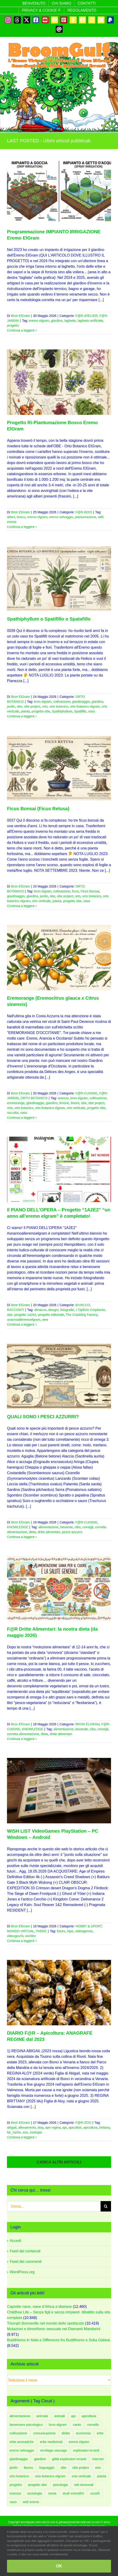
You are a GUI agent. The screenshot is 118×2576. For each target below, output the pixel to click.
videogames (84, 1931)
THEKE (41, 1931)
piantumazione (85, 517)
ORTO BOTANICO (33, 1098)
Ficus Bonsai (90, 891)
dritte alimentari (49, 1532)
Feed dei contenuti (25, 2251)
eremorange (16, 1103)
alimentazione (48, 1527)
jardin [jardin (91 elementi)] (14, 2467)
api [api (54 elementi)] (73, 2416)
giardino (57, 320)
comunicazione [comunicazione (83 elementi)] (44, 2433)
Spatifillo (80, 711)
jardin (11, 706)
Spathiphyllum (62, 711)
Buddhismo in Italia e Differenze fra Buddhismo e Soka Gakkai (58, 2340)
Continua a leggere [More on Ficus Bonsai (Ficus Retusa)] (20, 906)
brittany (104, 2127)
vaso (91, 711)
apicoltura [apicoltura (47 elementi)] (89, 2416)
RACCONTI (15, 1310)
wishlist (30, 1936)
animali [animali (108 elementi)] (59, 2416)
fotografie (67, 1310)
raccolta (12, 1113)
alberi (11, 517)
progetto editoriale (51, 1315)
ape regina (53, 2127)
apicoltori (74, 2127)
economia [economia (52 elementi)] (83, 2433)
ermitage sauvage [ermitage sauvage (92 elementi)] (53, 2450)
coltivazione (61, 701)
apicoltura (90, 2127)
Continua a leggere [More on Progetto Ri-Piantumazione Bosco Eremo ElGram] (20, 527)
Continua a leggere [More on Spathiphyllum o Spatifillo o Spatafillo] (20, 716)
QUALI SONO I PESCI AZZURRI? (43, 1416)
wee (45, 1319)
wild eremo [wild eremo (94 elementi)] (31, 2502)
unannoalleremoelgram (23, 1319)
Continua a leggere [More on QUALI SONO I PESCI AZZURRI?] (20, 1537)
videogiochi (15, 1936)
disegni (53, 1310)
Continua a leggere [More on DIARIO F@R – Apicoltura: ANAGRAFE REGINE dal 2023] (20, 2137)
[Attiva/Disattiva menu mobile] (108, 71)
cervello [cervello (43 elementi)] (93, 2424)
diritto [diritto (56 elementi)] (66, 2433)
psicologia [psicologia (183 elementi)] (60, 2485)
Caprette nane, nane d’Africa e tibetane (39, 2307)
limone (64, 1103)
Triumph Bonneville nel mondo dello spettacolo (45, 2323)
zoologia (36, 2132)
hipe (70, 1931)
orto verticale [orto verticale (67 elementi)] (81, 2476)
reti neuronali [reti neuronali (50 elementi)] (83, 2485)
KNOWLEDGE (17, 1527)
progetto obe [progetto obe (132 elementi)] (37, 2485)
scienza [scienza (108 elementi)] (15, 2493)
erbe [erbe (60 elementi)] (100, 2433)
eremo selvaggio (61, 517)
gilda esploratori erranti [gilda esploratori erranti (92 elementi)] (69, 2459)
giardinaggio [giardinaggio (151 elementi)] (19, 2459)
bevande (66, 1527)
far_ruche (14, 2132)
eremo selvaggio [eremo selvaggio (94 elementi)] (22, 2450)
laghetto (70, 320)
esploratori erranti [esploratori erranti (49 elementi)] (86, 2450)
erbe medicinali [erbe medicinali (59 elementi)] (51, 2442)
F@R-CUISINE (86, 1093)
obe (19, 706)
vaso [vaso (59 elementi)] (13, 2502)
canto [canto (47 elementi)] (77, 2424)
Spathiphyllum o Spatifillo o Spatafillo (49, 618)
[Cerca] (106, 2206)
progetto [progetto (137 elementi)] (16, 2485)
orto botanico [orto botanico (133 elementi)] (19, 2476)
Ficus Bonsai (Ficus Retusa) (38, 808)
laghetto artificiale (90, 320)
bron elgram (42, 701)
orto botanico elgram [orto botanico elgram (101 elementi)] (50, 2476)
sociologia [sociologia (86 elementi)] (34, 2493)
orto (44, 706)
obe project (32, 706)
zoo (25, 2132)
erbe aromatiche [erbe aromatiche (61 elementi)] (22, 2442)
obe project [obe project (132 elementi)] (80, 2467)
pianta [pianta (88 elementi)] (101, 2476)
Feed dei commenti (25, 2262)
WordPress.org (22, 2272)
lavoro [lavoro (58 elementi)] (28, 2467)
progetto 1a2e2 (25, 1315)
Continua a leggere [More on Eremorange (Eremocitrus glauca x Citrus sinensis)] (20, 1117)
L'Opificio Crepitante (90, 1310)
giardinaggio (81, 701)
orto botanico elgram (85, 706)
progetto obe (41, 711)
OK (59, 2566)
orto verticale (41, 901)
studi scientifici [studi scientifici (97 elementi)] (73, 2493)
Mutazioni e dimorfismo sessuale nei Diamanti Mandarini (53, 2329)
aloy (41, 2127)
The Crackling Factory (82, 1315)
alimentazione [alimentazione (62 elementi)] (20, 2416)
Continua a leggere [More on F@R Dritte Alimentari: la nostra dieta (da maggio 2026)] (20, 1739)
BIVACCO (82, 1305)
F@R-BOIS (83, 512)
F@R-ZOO (83, 2122)
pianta (25, 711)
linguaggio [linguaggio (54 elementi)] (46, 2467)
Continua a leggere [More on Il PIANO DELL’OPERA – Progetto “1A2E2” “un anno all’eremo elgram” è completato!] (20, 1324)
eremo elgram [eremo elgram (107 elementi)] (79, 2442)
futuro (61, 1931)
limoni (75, 1103)
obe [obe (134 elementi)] (63, 2467)
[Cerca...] (54, 2206)
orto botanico (58, 706)
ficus (75, 891)
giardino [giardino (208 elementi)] (40, 2459)
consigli (87, 1527)
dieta (32, 1532)
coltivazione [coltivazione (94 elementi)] (18, 2433)
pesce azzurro (72, 1532)
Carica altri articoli (59, 2162)
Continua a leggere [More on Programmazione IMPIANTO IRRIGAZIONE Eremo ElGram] (20, 330)
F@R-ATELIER (86, 316)
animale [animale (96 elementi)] (42, 2416)
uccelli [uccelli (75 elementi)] (95, 2493)
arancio (63, 1098)
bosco (21, 517)
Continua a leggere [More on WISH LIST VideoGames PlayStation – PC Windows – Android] (20, 1941)
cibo (78, 1527)
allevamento (27, 2127)
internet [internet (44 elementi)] (97, 2459)
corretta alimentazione (23, 1734)
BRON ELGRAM (87, 1724)
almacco (40, 1310)
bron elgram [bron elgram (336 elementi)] (58, 2424)
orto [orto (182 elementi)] (98, 2467)
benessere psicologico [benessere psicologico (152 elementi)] (26, 2424)
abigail (11, 2127)
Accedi (15, 2241)
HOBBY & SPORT (88, 1926)
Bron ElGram (20, 316)
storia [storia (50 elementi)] (52, 2493)
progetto (13, 325)
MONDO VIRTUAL (20, 1931)
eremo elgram (39, 320)
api (64, 2127)
